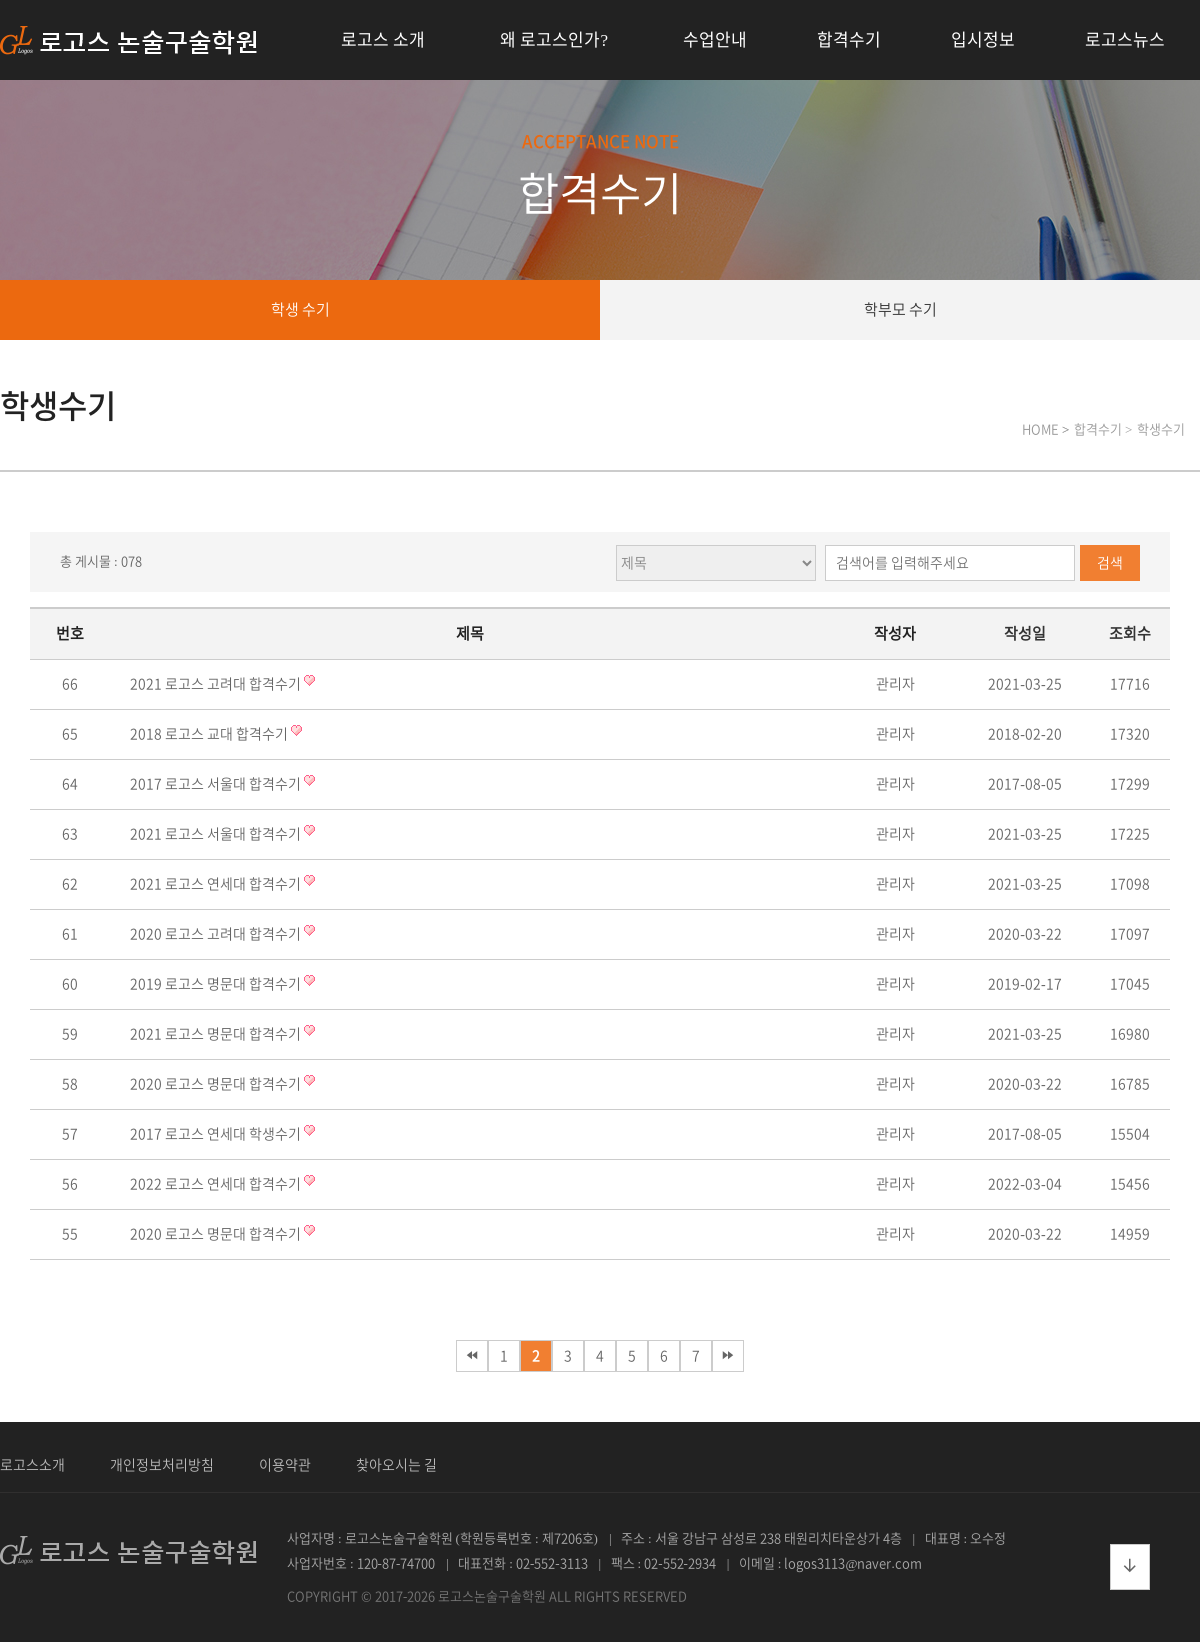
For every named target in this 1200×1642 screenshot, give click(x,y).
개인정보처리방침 (162, 1465)
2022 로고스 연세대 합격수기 (217, 1184)
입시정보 (983, 39)
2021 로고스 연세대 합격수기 (217, 884)
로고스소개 (32, 1465)
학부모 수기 (900, 309)
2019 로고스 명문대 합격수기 (217, 984)
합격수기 (849, 39)
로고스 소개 (383, 39)
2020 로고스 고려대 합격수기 (217, 934)
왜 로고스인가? (554, 39)
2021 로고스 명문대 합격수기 (217, 1034)
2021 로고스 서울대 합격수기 (217, 834)
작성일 (1025, 633)
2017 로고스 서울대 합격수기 (217, 784)
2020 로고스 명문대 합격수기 (217, 1084)
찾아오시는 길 (396, 1465)
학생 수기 (300, 309)
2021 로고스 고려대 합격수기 (217, 684)
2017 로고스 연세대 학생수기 (217, 1134)
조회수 (1130, 633)
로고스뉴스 (1125, 39)
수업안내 (715, 39)
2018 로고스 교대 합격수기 (210, 734)
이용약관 (285, 1465)
